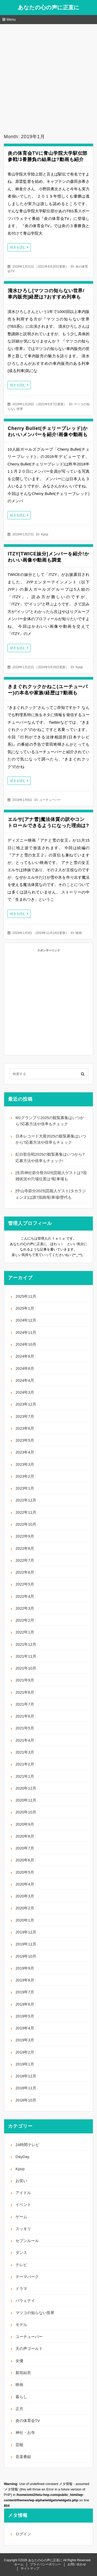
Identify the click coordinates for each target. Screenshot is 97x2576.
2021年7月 (25, 1704)
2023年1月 (25, 1488)
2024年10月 (26, 1344)
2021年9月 (25, 1680)
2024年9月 (25, 1356)
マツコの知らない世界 (35, 2312)
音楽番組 (23, 2456)
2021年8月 (25, 1692)
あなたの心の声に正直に (48, 7)
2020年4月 (25, 1884)
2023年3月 (25, 1464)
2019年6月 (25, 2004)
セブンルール (27, 2240)
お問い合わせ (77, 2564)
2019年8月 (25, 1980)
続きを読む (18, 247)
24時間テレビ (27, 2144)
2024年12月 (26, 1320)
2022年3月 (25, 1608)
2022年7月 (25, 1560)
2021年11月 (26, 1656)
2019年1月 (25, 2064)
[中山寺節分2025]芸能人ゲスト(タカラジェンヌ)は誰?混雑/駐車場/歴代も (51, 1194)
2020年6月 (25, 1860)
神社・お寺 (25, 2432)
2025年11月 (26, 1296)
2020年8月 (25, 1836)
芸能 (19, 2444)
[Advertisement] (48, 75)
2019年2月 (25, 2052)
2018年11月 (26, 2088)
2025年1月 (25, 1308)
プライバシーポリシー (45, 2564)
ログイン (23, 2534)
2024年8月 (25, 1368)
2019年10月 (26, 1956)
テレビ (21, 2265)
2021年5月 (25, 1728)
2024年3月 (25, 1392)
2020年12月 (26, 1788)
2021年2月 (25, 1764)
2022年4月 (25, 1596)
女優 (19, 2360)
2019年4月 (25, 2028)
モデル (21, 2324)
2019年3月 (25, 2040)
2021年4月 (25, 1740)
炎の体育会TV (28, 2420)
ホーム (19, 2564)
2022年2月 (25, 1620)
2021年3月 (25, 1752)
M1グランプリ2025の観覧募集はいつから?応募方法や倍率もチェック (50, 1120)
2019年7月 (25, 1992)
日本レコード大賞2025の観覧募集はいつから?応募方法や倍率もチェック (51, 1139)
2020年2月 (25, 1908)
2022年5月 (25, 1584)
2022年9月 (25, 1536)
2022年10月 (26, 1524)
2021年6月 (25, 1716)
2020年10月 (26, 1812)
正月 (19, 2408)
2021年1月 (25, 1776)
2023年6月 (25, 1428)
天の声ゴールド (29, 2348)
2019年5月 (25, 2016)
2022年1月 (25, 1632)
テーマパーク (27, 2276)
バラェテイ (25, 2300)
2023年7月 (25, 1416)
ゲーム (21, 2217)
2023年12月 (26, 1404)
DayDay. (23, 2156)
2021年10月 (26, 1668)
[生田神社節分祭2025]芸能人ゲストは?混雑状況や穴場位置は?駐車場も (51, 1175)
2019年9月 (25, 1968)
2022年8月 (25, 1548)
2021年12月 (26, 1644)
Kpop (44, 534)
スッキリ (23, 2228)
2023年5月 (25, 1440)
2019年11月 (26, 1944)
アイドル (23, 2192)
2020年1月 (25, 1920)
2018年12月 (26, 2076)
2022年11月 (26, 1512)
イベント (23, 2204)
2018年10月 (26, 2100)
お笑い (21, 2181)
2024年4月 (25, 1380)
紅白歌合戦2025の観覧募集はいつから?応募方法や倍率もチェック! (50, 1157)
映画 (79, 933)
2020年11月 (26, 1800)
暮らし (21, 2397)
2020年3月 (25, 1896)
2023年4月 (25, 1452)
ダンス (21, 2252)
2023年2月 (25, 1476)
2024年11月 (26, 1332)
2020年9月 (25, 1824)
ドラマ (21, 2288)
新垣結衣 (23, 2372)
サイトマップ (30, 2568)
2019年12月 (26, 1932)
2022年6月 (25, 1572)
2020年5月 (25, 1872)
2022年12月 (26, 1500)
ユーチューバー (50, 800)
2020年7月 (25, 1848)
